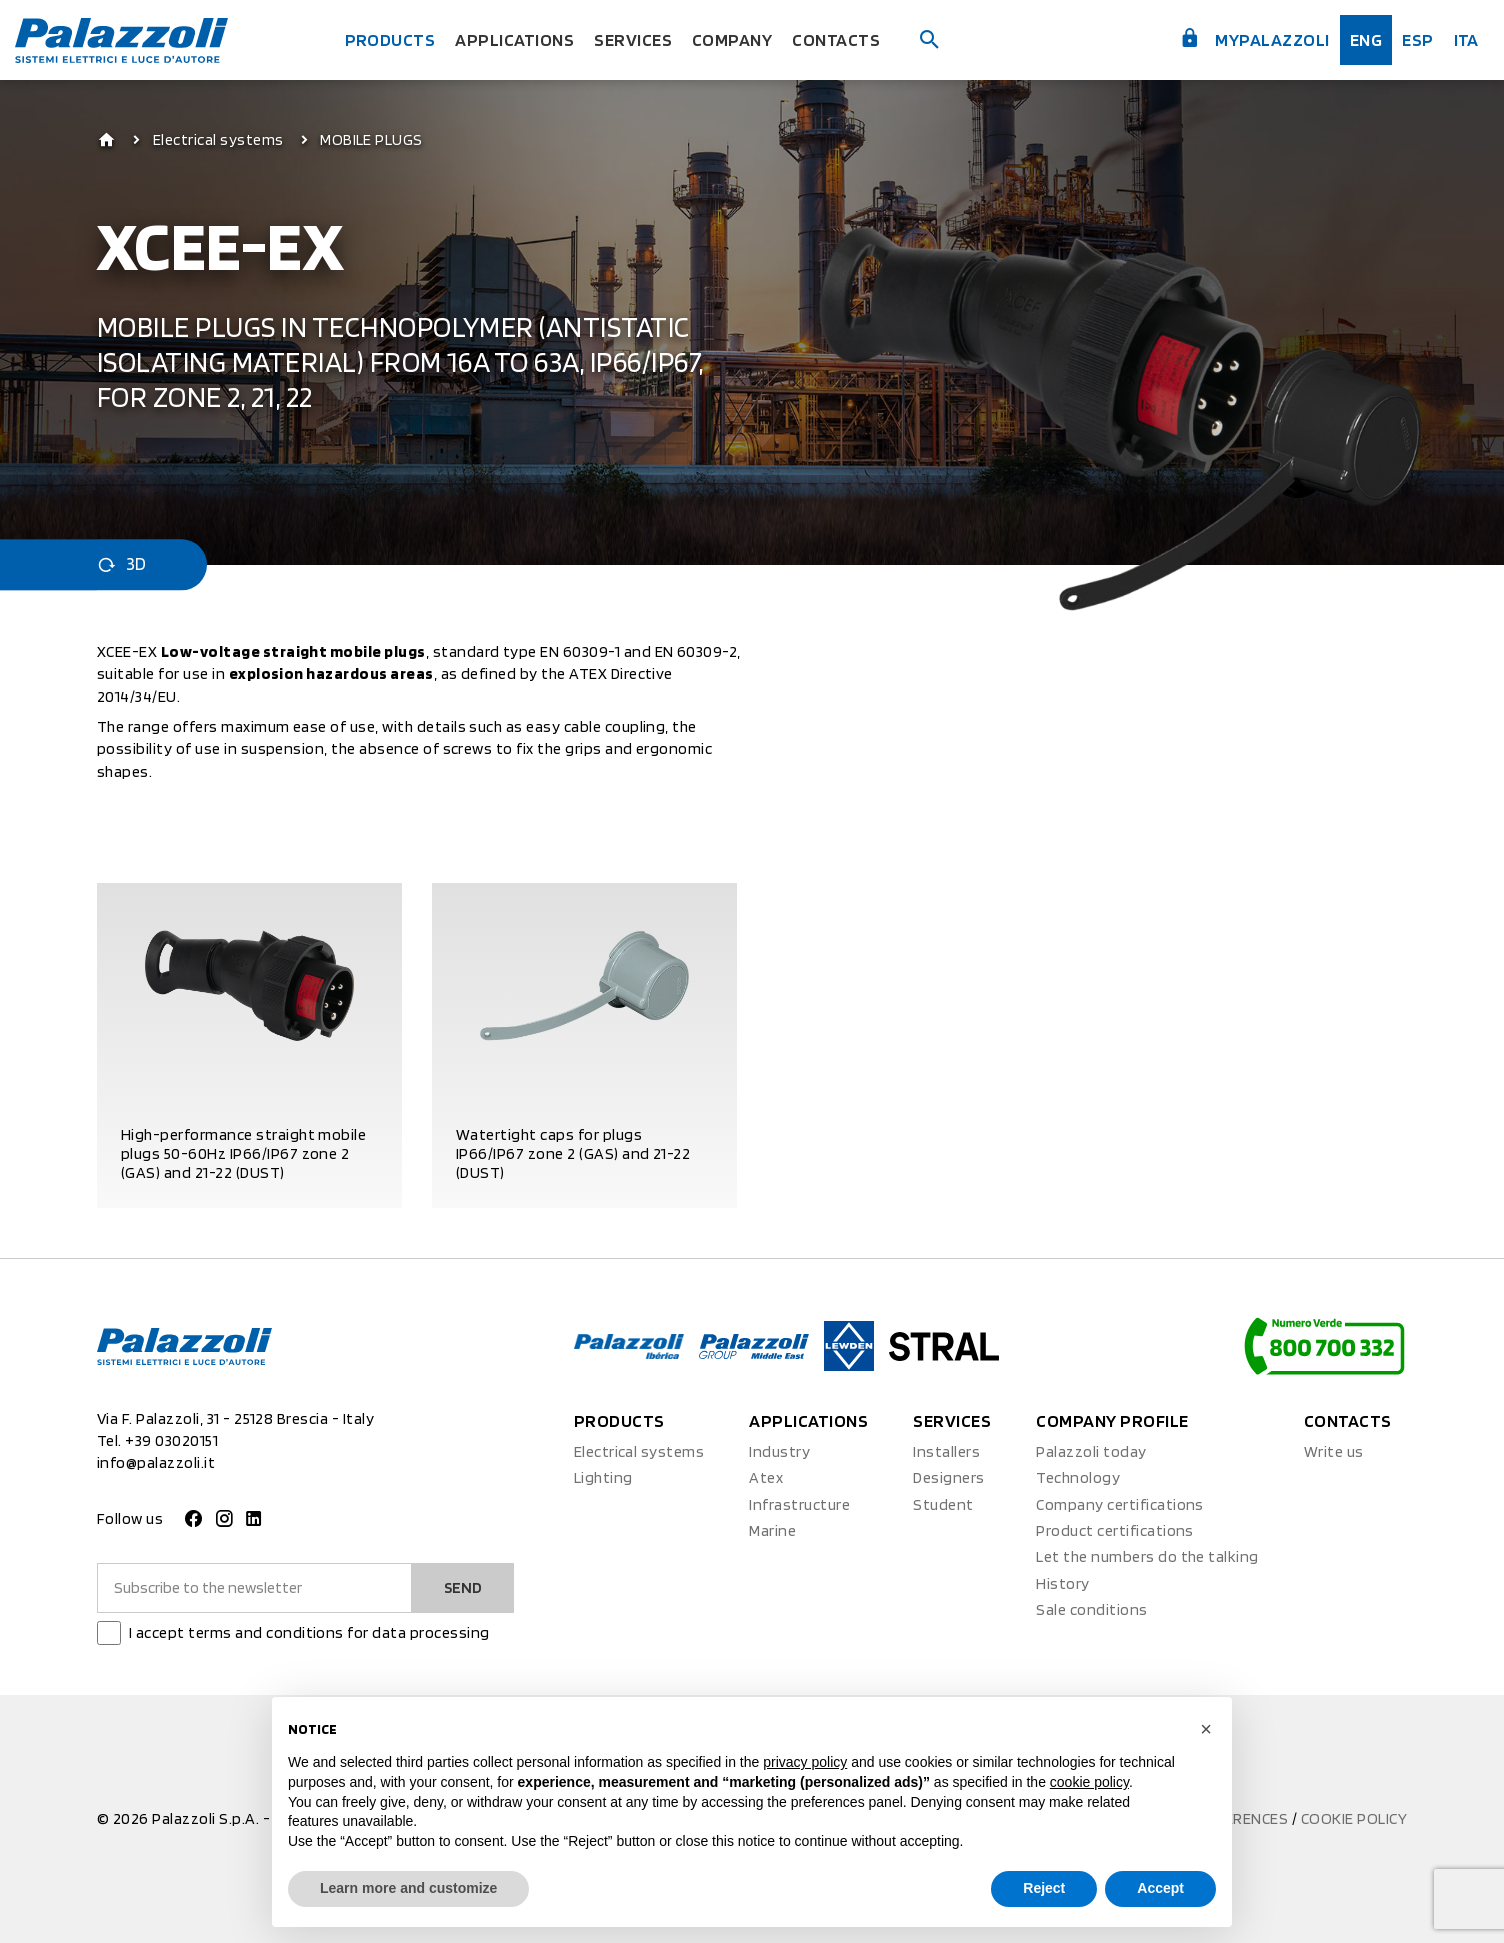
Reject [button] (1044, 1888)
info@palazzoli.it (156, 1462)
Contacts (836, 39)
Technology (1078, 1477)
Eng (1366, 39)
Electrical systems (218, 140)
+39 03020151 (171, 1440)
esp (1417, 39)
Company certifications (1120, 1504)
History (1062, 1583)
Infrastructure (799, 1504)
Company (732, 39)
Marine (772, 1530)
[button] (1206, 1729)
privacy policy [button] (805, 1762)
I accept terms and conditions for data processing (309, 1632)
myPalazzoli (1254, 38)
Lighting (603, 1477)
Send (463, 1587)
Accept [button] (1160, 1888)
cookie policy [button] (1089, 1782)
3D (122, 564)
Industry (779, 1451)
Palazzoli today (1091, 1451)
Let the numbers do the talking (1147, 1556)
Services (633, 39)
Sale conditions (1091, 1609)
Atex (766, 1477)
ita (1466, 39)
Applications (514, 39)
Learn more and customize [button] (408, 1888)
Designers (948, 1477)
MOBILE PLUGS (371, 140)
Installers (946, 1451)
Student (943, 1504)
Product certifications (1115, 1530)
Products (390, 39)
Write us (1334, 1451)
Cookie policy (1354, 1818)
